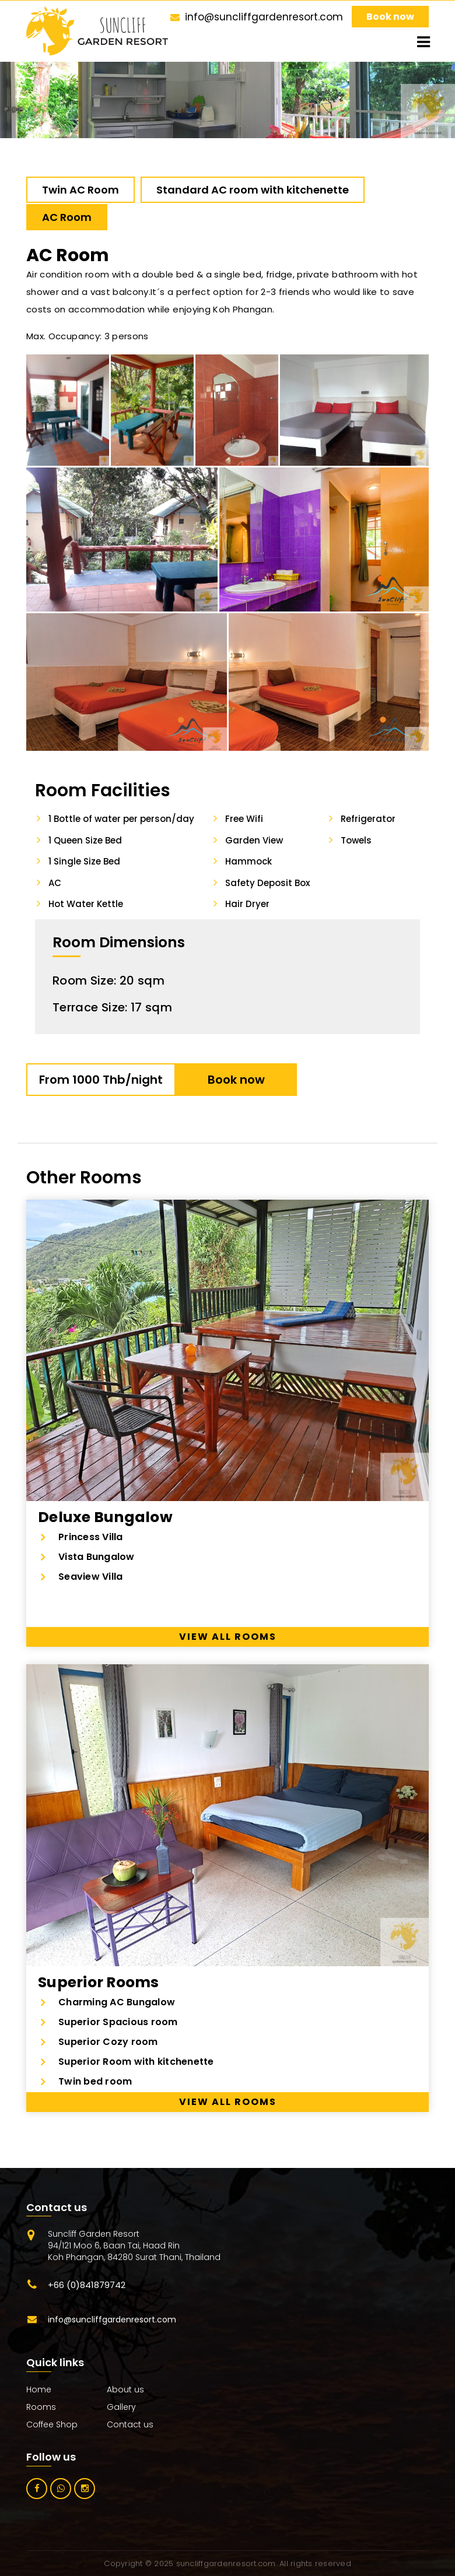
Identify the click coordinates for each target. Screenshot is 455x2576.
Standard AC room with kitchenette (252, 189)
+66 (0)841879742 (86, 2285)
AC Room (67, 217)
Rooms (41, 2407)
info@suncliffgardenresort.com (264, 17)
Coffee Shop (52, 2424)
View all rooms (227, 1636)
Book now (390, 16)
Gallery (121, 2407)
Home (38, 2389)
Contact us (130, 2424)
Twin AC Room (80, 189)
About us (125, 2389)
